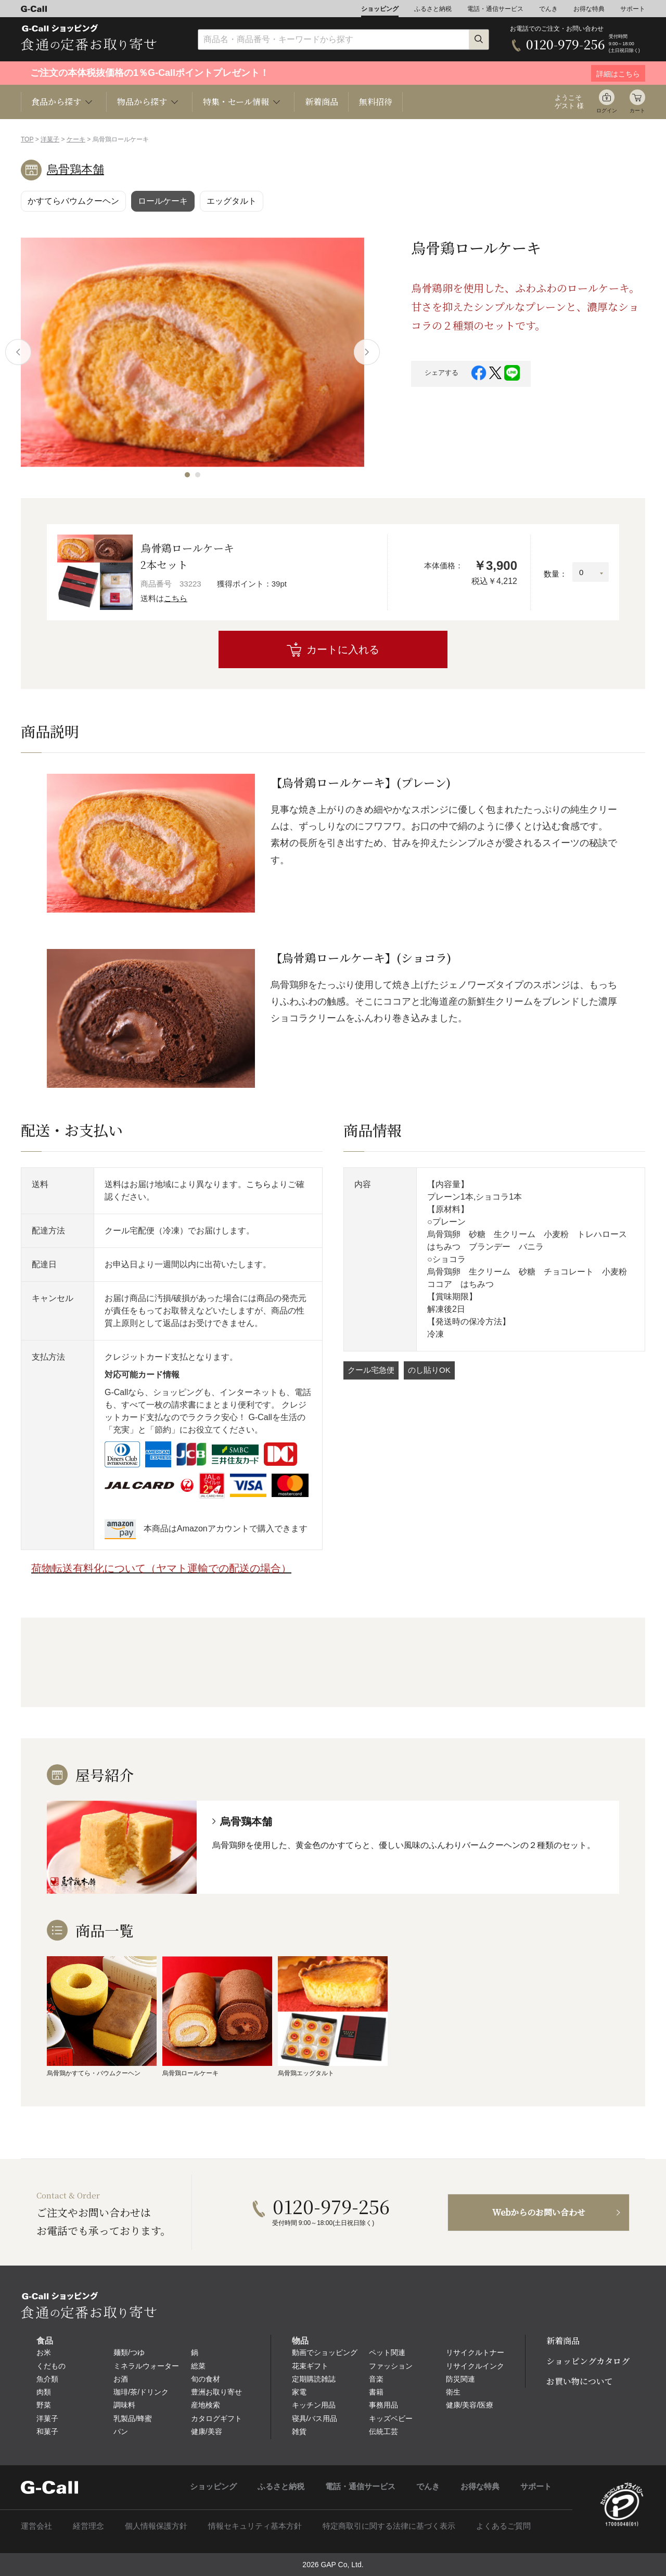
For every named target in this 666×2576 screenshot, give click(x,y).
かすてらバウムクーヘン (73, 201)
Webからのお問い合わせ (538, 2212)
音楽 (376, 2379)
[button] (187, 474)
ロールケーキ (163, 201)
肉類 (43, 2392)
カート (637, 110)
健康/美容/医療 (470, 2405)
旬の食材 (205, 2379)
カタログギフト (216, 2418)
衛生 (453, 2392)
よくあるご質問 (503, 2525)
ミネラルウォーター (146, 2366)
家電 (299, 2392)
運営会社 (36, 2525)
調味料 (124, 2405)
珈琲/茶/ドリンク (141, 2392)
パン (120, 2431)
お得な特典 (589, 8)
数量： (555, 573)
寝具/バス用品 (315, 2418)
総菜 (198, 2366)
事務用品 (383, 2405)
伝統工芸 (383, 2431)
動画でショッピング (324, 2352)
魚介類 (47, 2379)
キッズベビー (391, 2418)
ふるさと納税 (433, 8)
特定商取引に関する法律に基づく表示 (389, 2525)
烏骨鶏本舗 (75, 169)
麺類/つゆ (129, 2352)
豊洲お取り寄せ (216, 2392)
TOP (27, 139)
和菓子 (47, 2431)
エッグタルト (232, 201)
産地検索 (205, 2405)
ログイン (606, 110)
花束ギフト (310, 2366)
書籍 (376, 2392)
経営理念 (88, 2525)
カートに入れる (342, 649)
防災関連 (460, 2379)
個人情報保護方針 (156, 2525)
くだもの (51, 2366)
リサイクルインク (475, 2366)
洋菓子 (50, 139)
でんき (548, 8)
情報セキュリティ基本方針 (255, 2525)
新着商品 (321, 102)
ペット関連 (387, 2352)
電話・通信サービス (495, 8)
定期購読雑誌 (314, 2379)
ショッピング (380, 8)
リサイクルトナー (475, 2352)
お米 (43, 2352)
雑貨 (299, 2431)
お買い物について (579, 2381)
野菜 (43, 2405)
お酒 (120, 2379)
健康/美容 (206, 2431)
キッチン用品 (314, 2405)
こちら (175, 598)
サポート (632, 8)
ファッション (391, 2366)
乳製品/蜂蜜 (132, 2418)
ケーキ (76, 139)
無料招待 (375, 102)
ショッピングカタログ (588, 2361)
